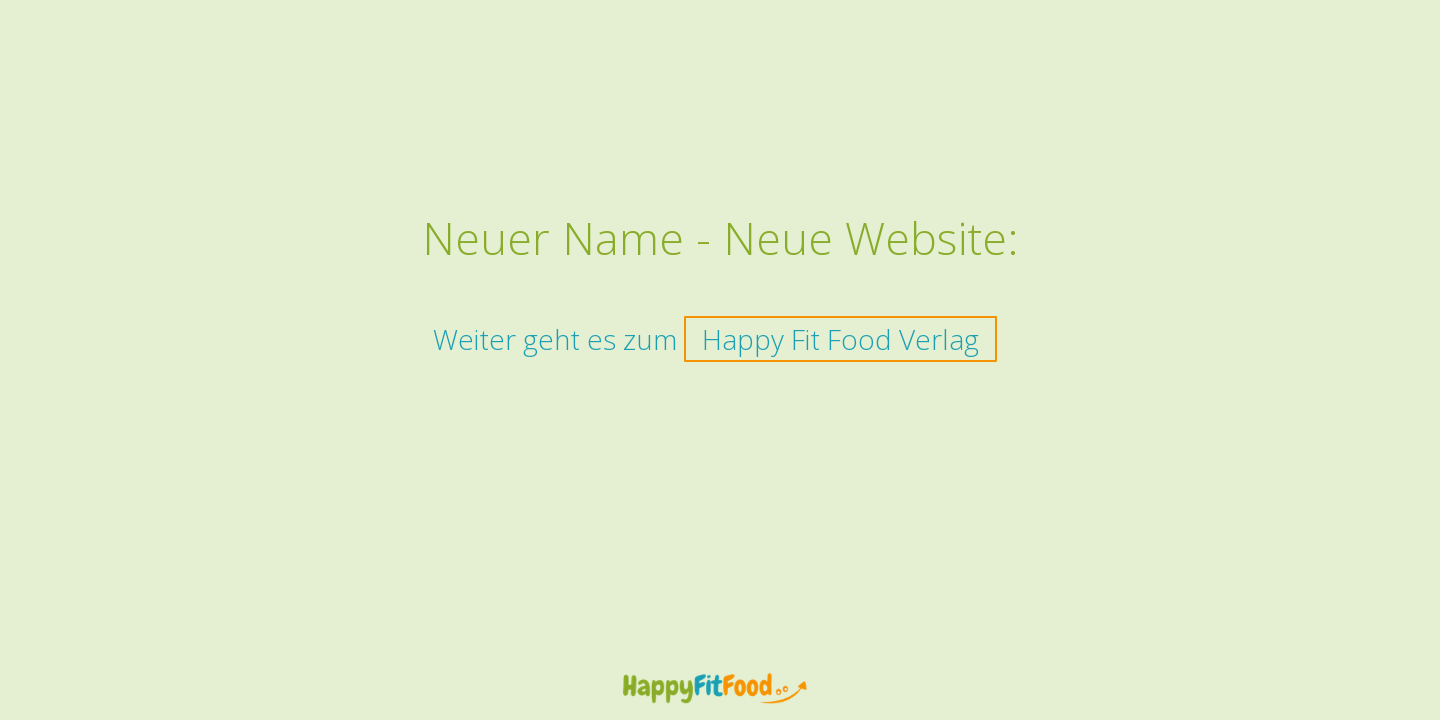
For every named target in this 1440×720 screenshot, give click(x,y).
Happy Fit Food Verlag (840, 339)
